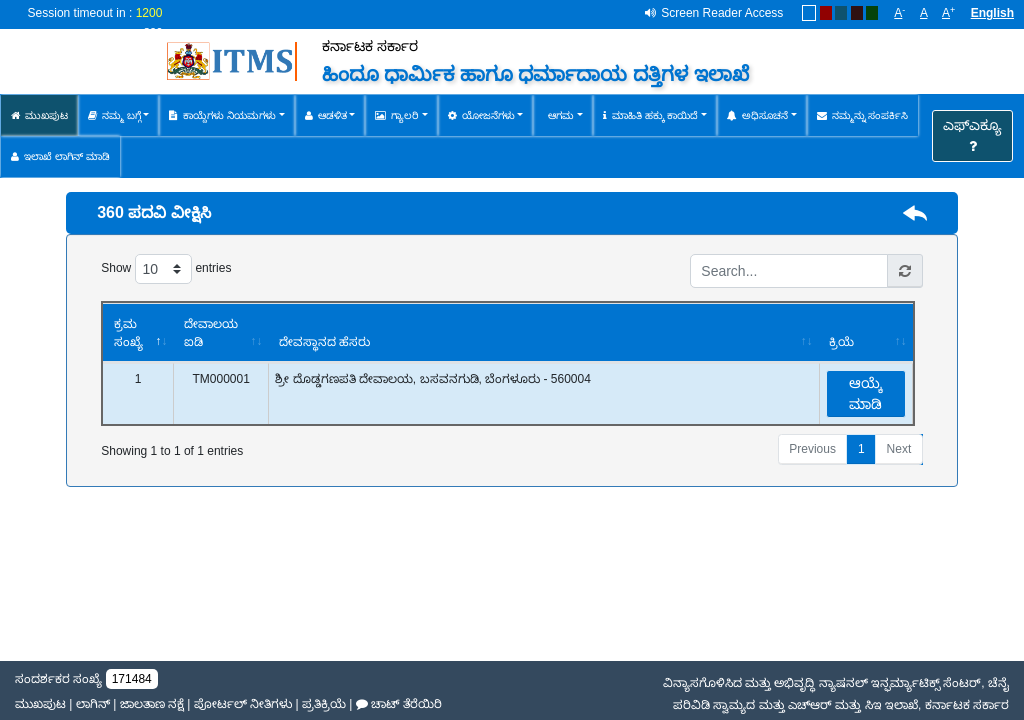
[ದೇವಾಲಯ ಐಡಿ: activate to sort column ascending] (220, 333)
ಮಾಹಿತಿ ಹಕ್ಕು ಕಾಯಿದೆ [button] (651, 115)
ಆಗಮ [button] (558, 115)
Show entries (166, 269)
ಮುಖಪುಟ (39, 115)
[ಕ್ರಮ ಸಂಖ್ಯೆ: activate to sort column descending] (138, 333)
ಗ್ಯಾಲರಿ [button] (397, 115)
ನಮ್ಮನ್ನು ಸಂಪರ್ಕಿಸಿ (863, 115)
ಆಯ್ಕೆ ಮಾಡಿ (865, 393)
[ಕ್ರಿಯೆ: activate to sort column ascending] (866, 333)
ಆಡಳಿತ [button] (326, 115)
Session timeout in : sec (95, 22)
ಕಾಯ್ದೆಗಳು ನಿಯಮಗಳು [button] (222, 115)
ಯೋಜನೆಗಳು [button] (481, 115)
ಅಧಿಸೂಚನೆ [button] (757, 115)
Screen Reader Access (722, 13)
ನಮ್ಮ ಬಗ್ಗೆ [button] (114, 115)
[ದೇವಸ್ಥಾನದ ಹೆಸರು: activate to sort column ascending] (542, 333)
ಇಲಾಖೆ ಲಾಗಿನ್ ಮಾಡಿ (60, 156)
